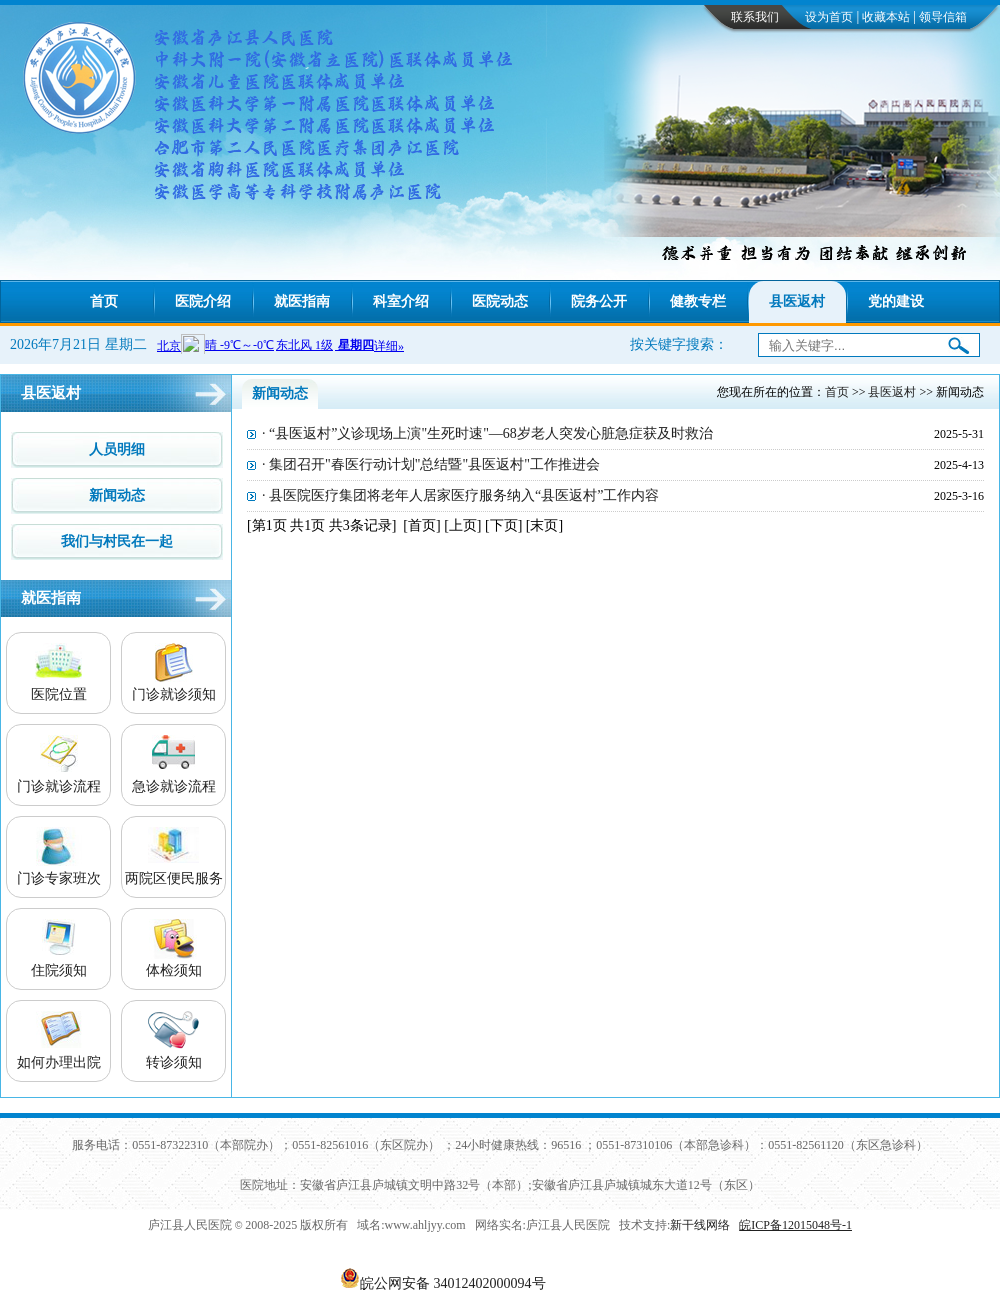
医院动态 (500, 301)
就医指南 (302, 301)
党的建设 (896, 301)
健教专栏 (698, 301)
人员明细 (117, 449)
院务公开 (599, 301)
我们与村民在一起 (117, 541)
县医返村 (797, 301)
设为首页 (829, 17)
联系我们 (755, 17)
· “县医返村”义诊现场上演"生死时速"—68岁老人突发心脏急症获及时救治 (487, 433)
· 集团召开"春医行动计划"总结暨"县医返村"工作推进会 (431, 464)
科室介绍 (401, 301)
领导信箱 (943, 17)
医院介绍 (203, 301)
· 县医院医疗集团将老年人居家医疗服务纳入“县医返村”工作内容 (460, 495)
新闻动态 (117, 495)
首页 (104, 301)
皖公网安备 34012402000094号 (453, 1283)
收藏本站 (886, 17)
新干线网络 (700, 1225)
